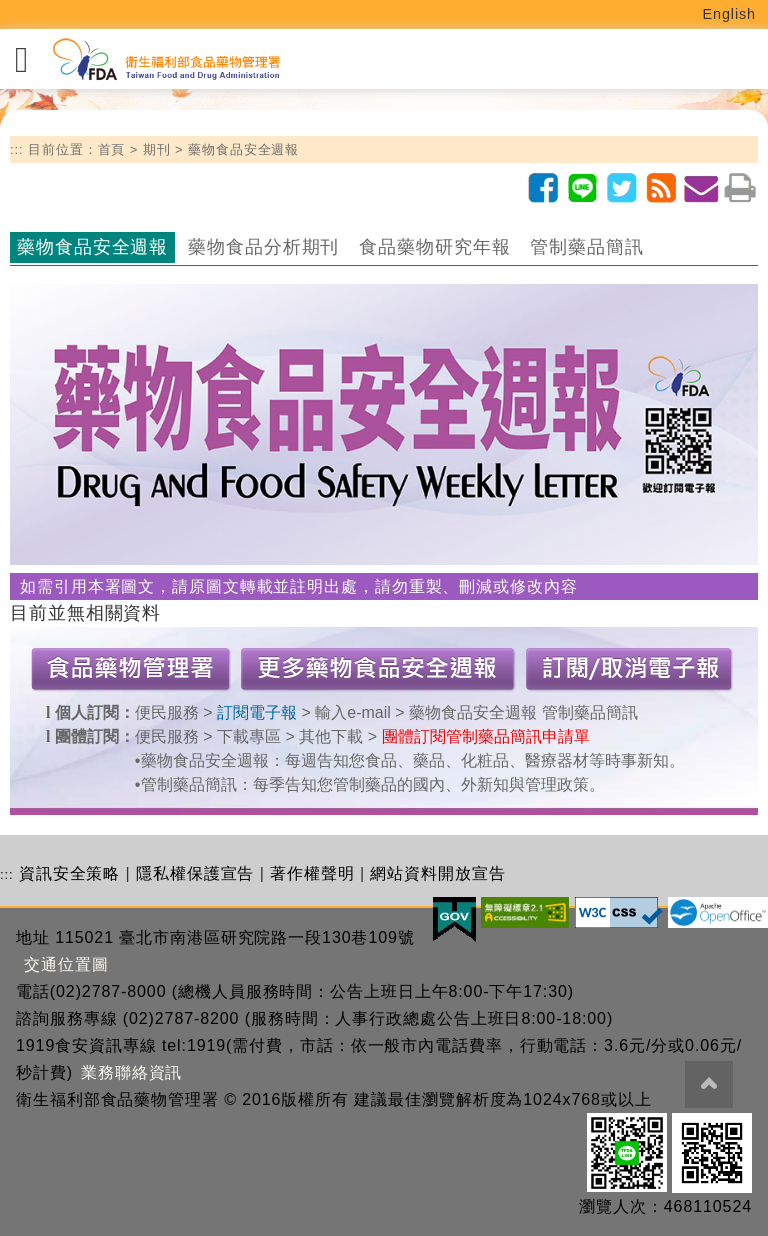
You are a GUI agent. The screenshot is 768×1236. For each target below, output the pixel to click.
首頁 (112, 149)
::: (17, 149)
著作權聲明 (312, 873)
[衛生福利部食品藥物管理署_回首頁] (165, 59)
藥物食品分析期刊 (263, 247)
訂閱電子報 (257, 712)
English (730, 14)
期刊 (157, 149)
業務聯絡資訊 (131, 1072)
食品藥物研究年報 (434, 247)
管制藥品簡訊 (586, 247)
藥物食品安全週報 (243, 149)
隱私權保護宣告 (195, 873)
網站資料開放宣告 (437, 873)
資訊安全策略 (69, 873)
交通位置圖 (66, 964)
